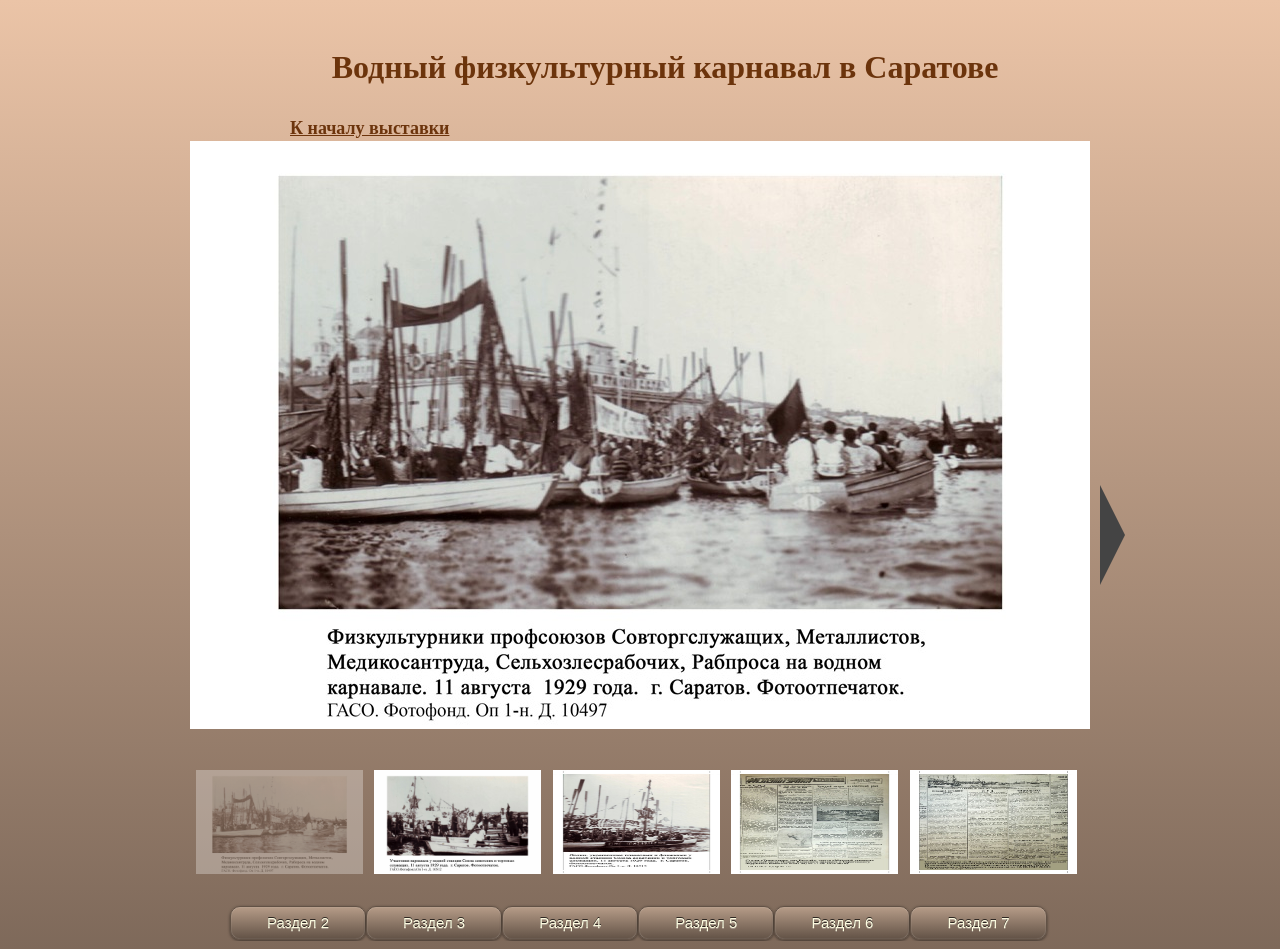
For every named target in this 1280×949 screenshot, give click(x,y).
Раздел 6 (842, 922)
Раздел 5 (706, 922)
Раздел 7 (978, 922)
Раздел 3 (434, 922)
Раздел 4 (570, 922)
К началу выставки (369, 128)
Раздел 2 (298, 922)
